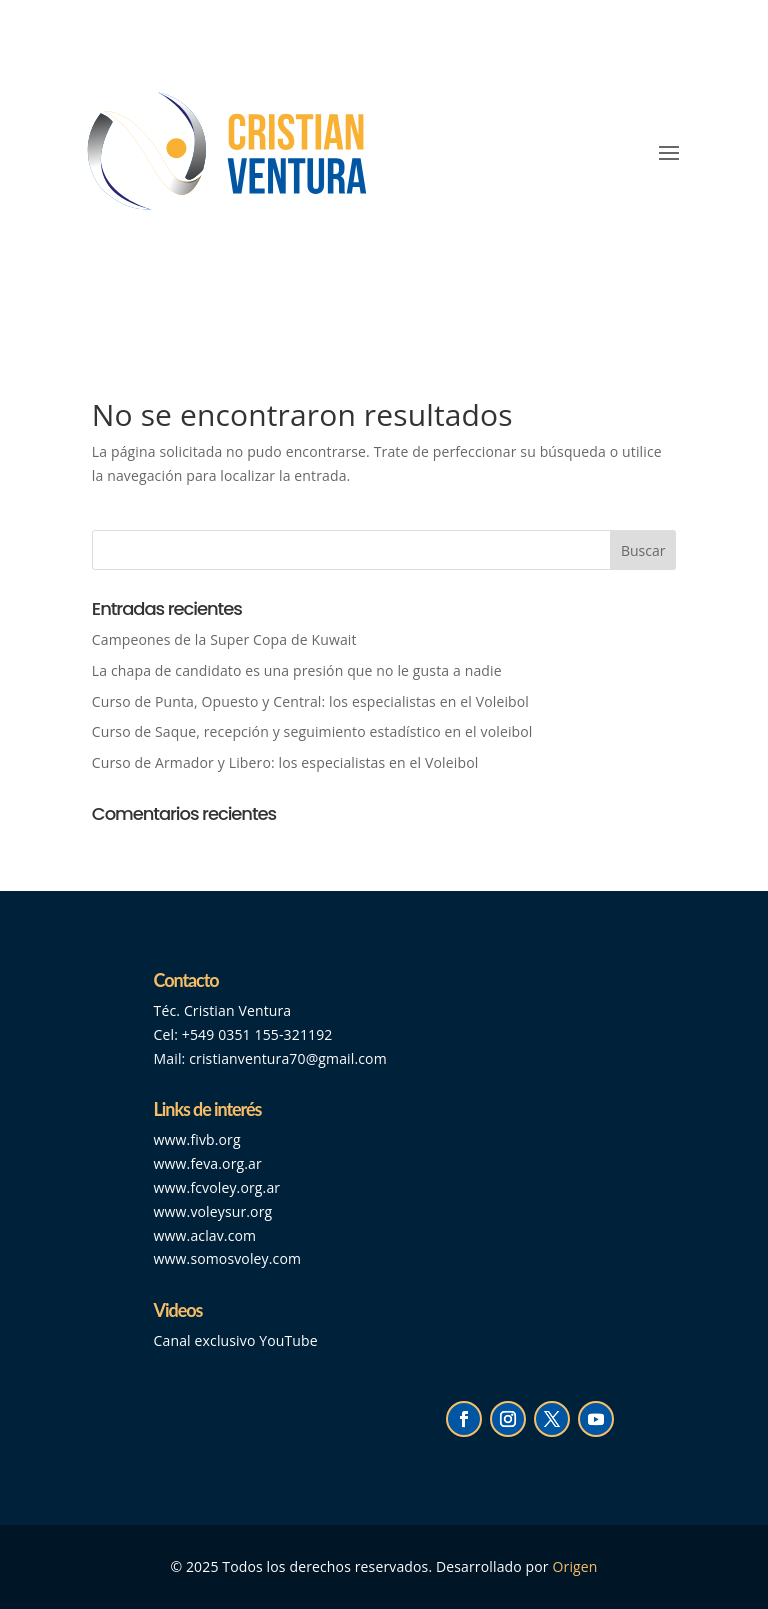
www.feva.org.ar (208, 1163)
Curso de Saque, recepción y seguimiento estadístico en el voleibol (312, 731)
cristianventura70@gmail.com (288, 1058)
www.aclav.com (205, 1235)
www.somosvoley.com (227, 1258)
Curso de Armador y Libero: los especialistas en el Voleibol (285, 762)
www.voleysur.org (213, 1211)
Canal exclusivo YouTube (236, 1340)
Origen (575, 1566)
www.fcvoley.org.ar (217, 1187)
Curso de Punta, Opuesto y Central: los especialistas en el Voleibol (310, 701)
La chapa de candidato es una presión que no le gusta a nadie (297, 670)
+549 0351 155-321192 (257, 1034)
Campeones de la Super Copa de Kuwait (226, 639)
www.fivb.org (197, 1139)
